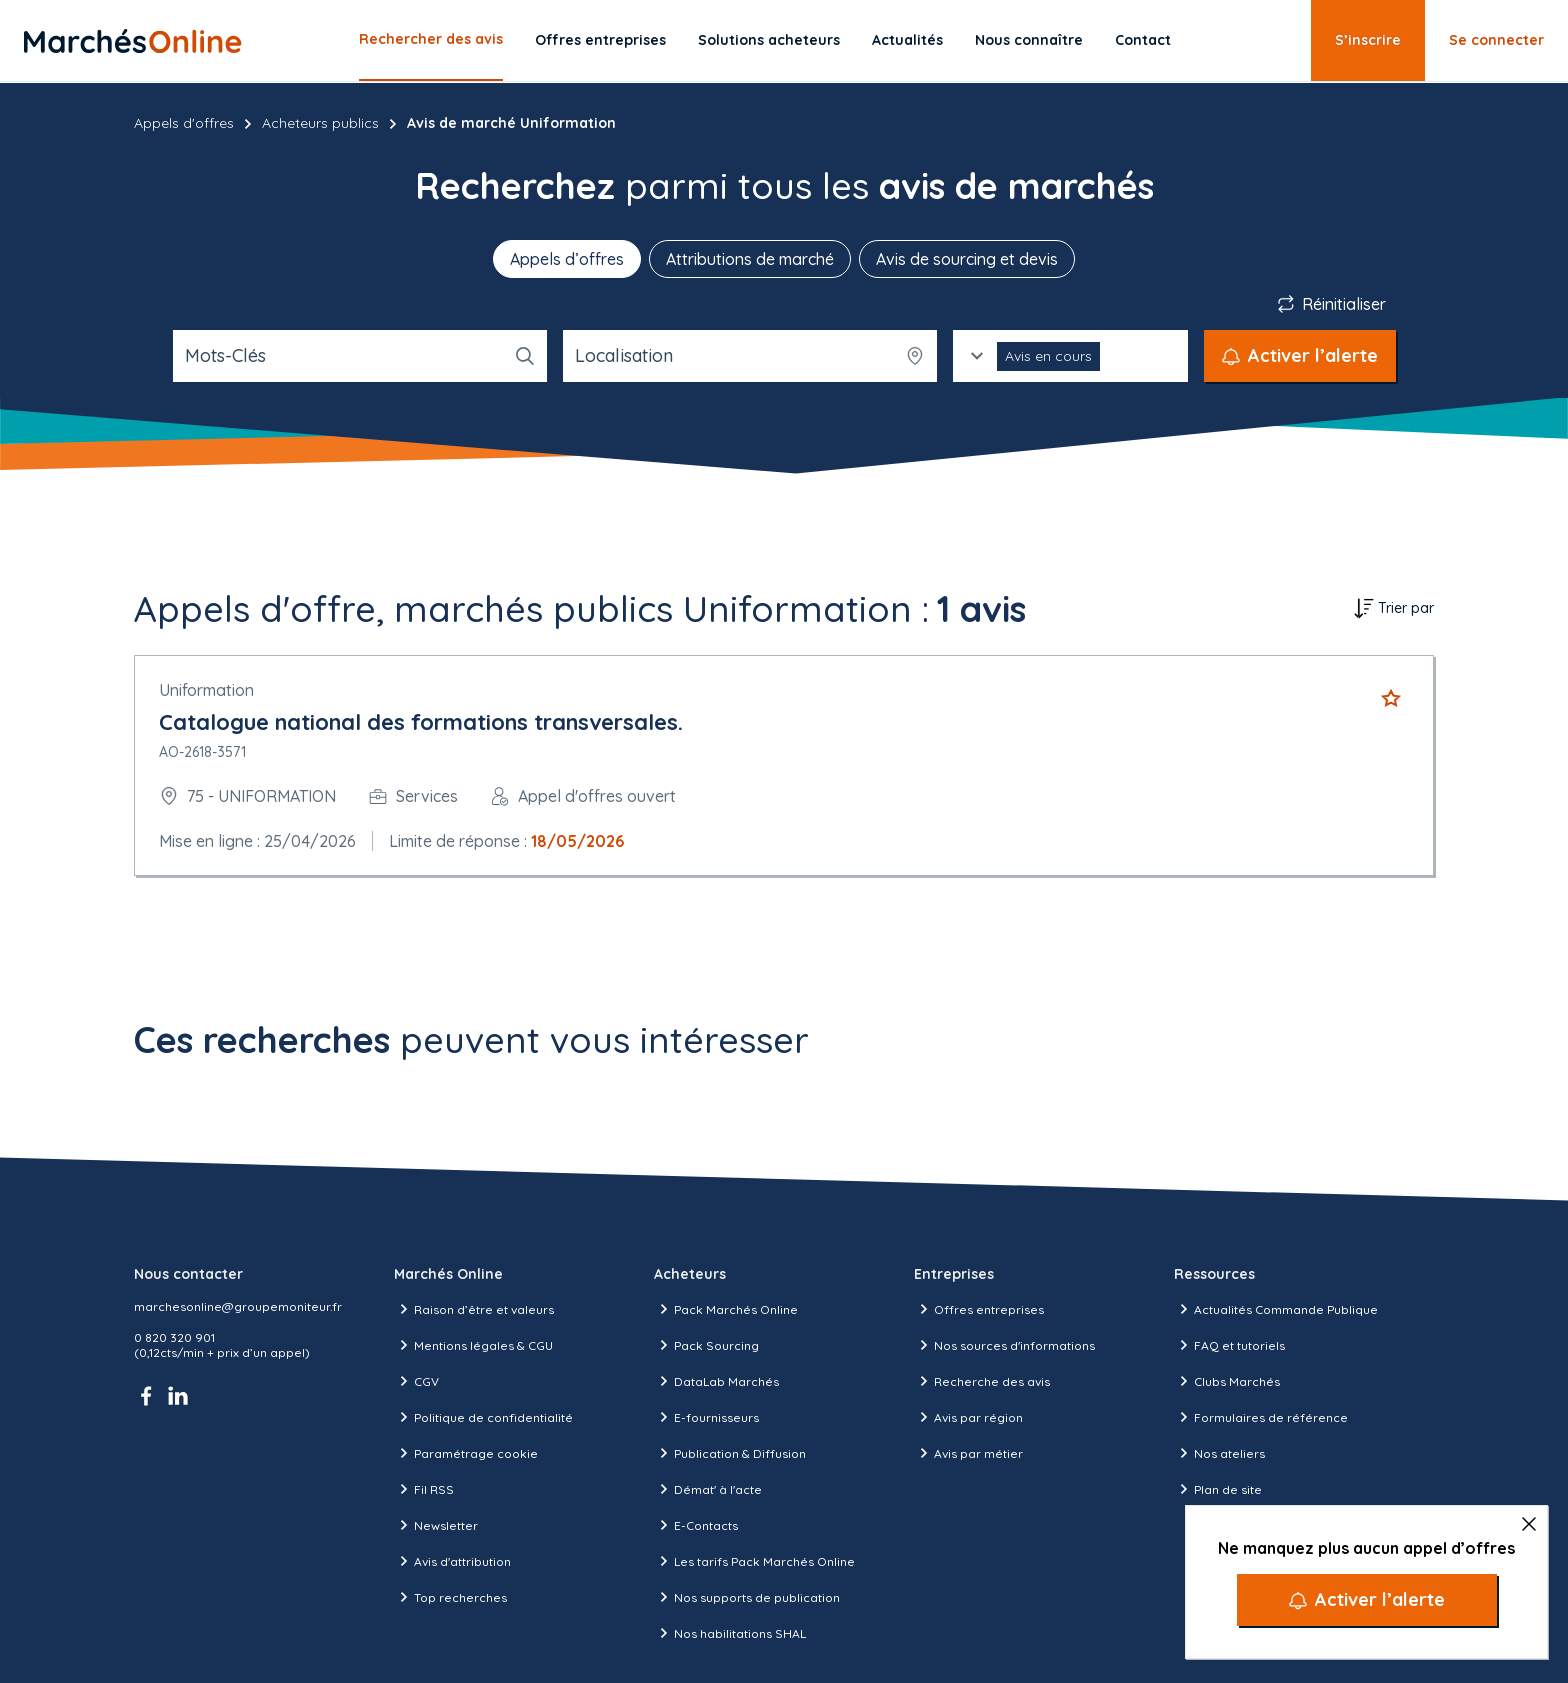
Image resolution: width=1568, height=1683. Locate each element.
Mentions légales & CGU (473, 1345)
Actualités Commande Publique (1276, 1309)
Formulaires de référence (1261, 1417)
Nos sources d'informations (1004, 1345)
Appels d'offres (184, 123)
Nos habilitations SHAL (730, 1633)
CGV (416, 1381)
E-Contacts (696, 1525)
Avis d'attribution (452, 1561)
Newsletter (436, 1525)
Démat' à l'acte (708, 1489)
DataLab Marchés (716, 1381)
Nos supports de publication (747, 1597)
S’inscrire (1368, 40)
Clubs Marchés (1227, 1381)
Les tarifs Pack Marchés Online (754, 1561)
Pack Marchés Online (726, 1309)
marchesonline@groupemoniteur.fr (238, 1306)
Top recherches (450, 1597)
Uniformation (206, 690)
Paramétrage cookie (466, 1453)
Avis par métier (968, 1453)
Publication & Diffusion (730, 1453)
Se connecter (1496, 40)
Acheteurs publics (320, 123)
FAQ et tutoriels (1229, 1345)
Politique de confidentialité (483, 1417)
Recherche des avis (982, 1381)
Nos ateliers (1219, 1453)
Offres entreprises (600, 40)
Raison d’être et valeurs (474, 1309)
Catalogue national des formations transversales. (421, 722)
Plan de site (1218, 1489)
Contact (1143, 40)
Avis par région (968, 1417)
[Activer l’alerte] (1367, 1600)
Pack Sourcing (706, 1345)
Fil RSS (424, 1489)
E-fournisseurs (706, 1417)
